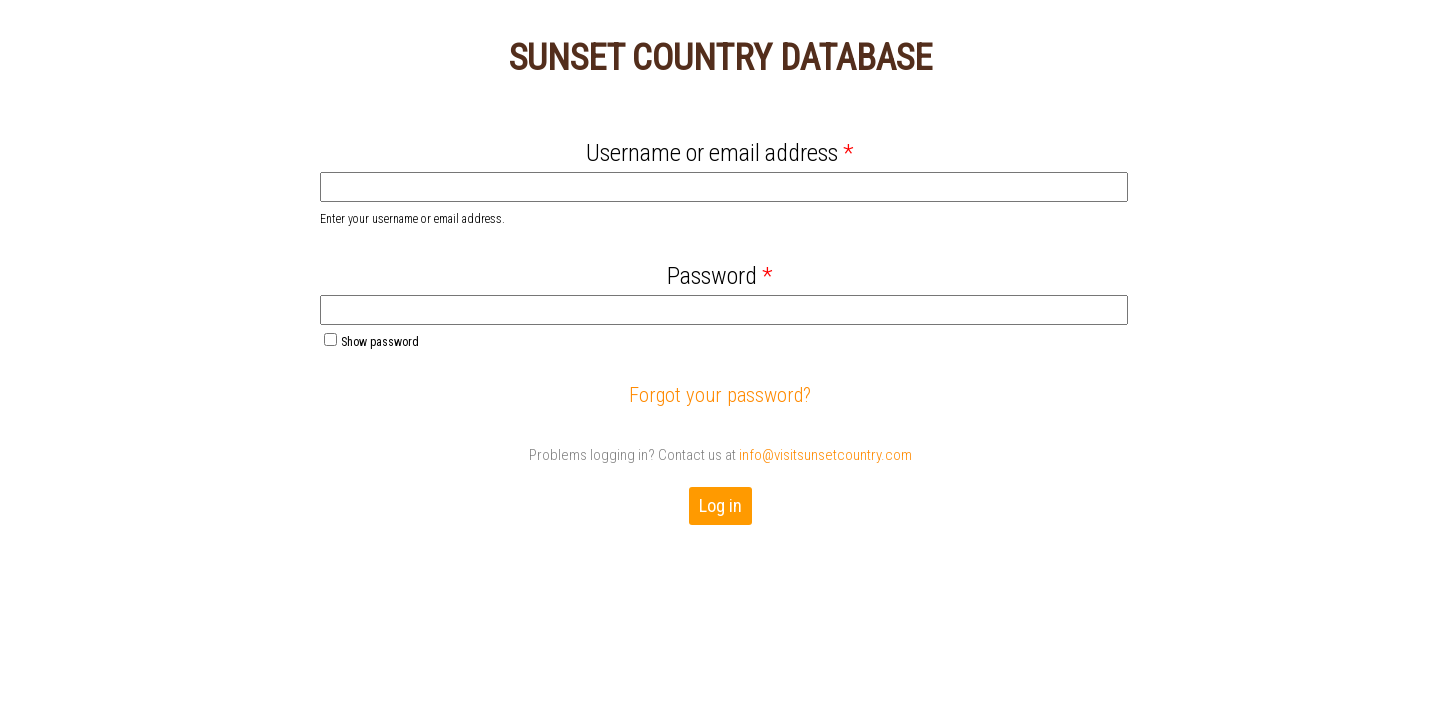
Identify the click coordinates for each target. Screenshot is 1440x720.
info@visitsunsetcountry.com (825, 455)
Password (720, 276)
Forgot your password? (720, 395)
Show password (371, 341)
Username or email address (720, 153)
